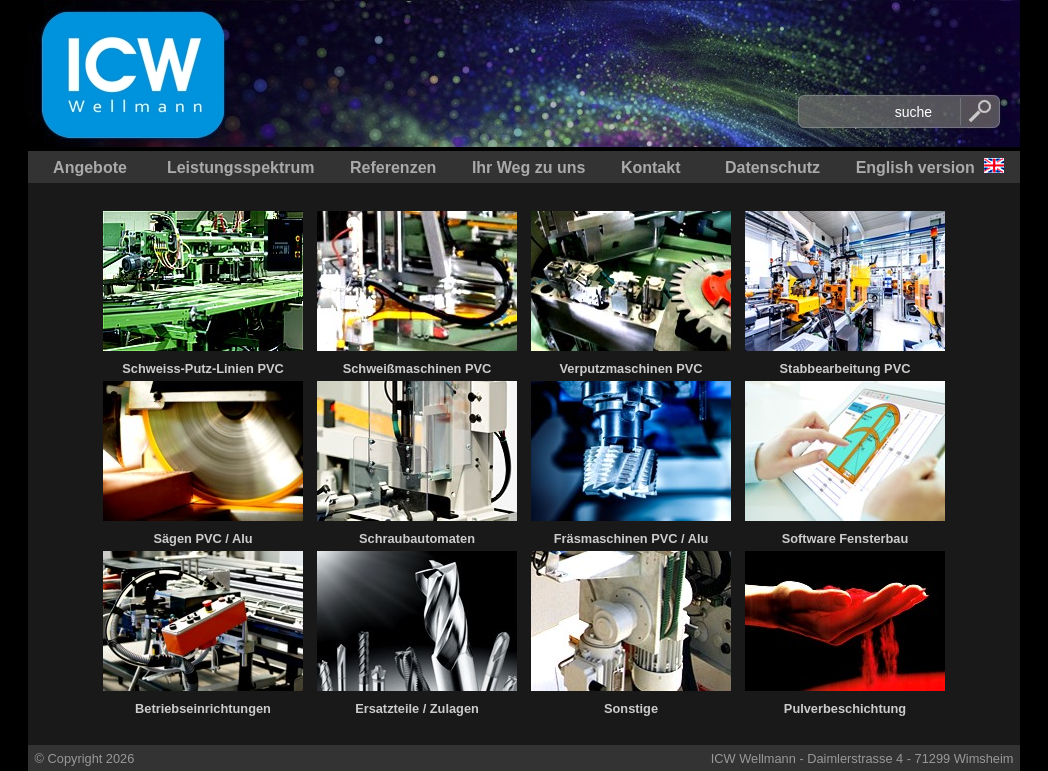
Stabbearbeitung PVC (845, 368)
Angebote (90, 167)
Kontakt (651, 167)
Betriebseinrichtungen (203, 708)
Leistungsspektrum (241, 167)
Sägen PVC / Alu (202, 538)
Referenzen (393, 167)
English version (915, 167)
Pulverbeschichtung (845, 708)
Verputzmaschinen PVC (631, 368)
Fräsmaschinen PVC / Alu (631, 538)
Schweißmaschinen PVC (417, 368)
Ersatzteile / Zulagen (417, 708)
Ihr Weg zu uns (528, 167)
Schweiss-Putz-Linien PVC (202, 368)
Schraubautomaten (417, 538)
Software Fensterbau (845, 538)
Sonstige (631, 708)
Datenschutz (772, 167)
